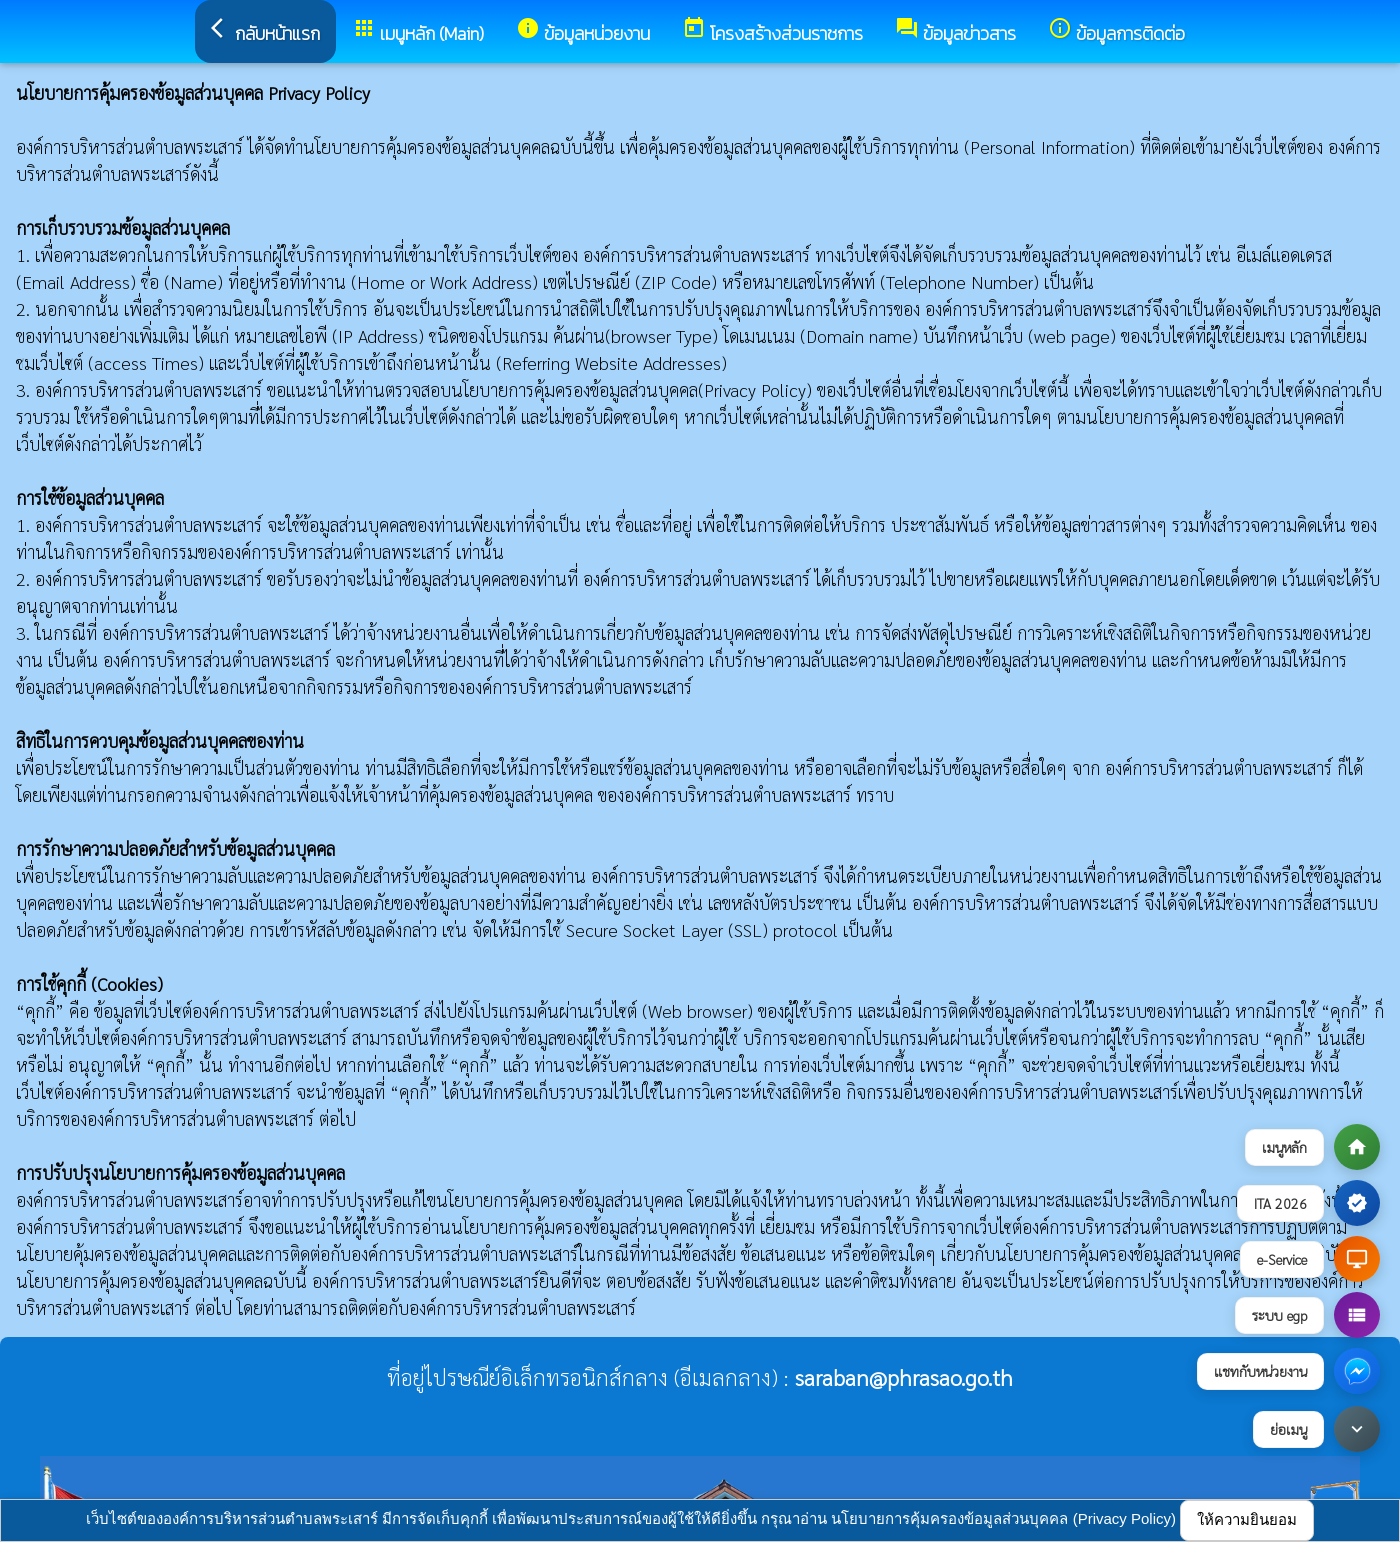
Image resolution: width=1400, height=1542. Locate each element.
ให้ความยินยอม (1247, 1519)
